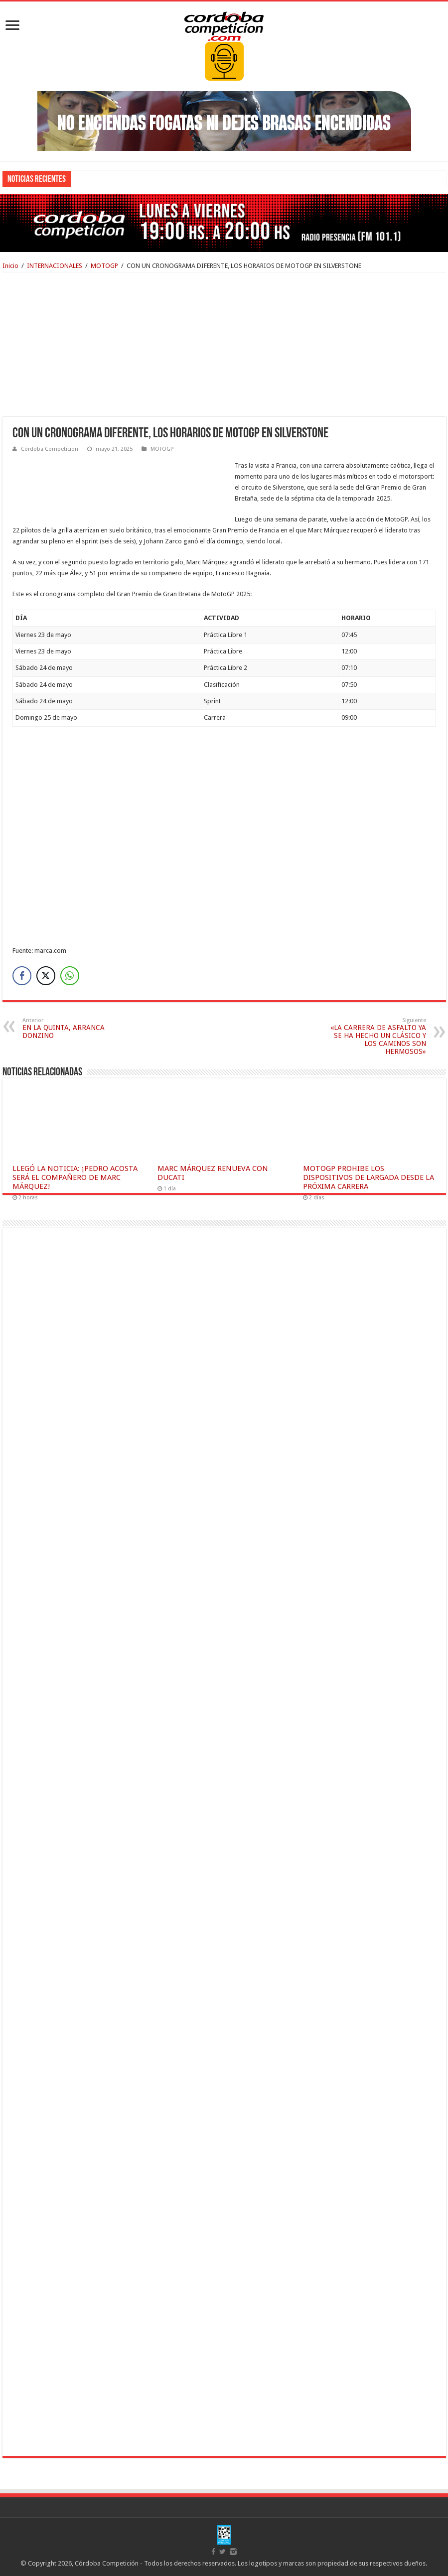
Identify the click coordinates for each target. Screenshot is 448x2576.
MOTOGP (104, 265)
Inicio (10, 265)
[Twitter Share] (45, 975)
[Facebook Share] (21, 975)
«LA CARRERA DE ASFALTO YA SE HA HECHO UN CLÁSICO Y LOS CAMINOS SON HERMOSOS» (375, 1036)
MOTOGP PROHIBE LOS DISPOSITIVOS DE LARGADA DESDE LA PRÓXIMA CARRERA (368, 1177)
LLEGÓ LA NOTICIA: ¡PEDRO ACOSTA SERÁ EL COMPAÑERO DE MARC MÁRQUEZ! (75, 1177)
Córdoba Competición (49, 449)
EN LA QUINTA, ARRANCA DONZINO (73, 1028)
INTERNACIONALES (54, 265)
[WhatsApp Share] (69, 975)
